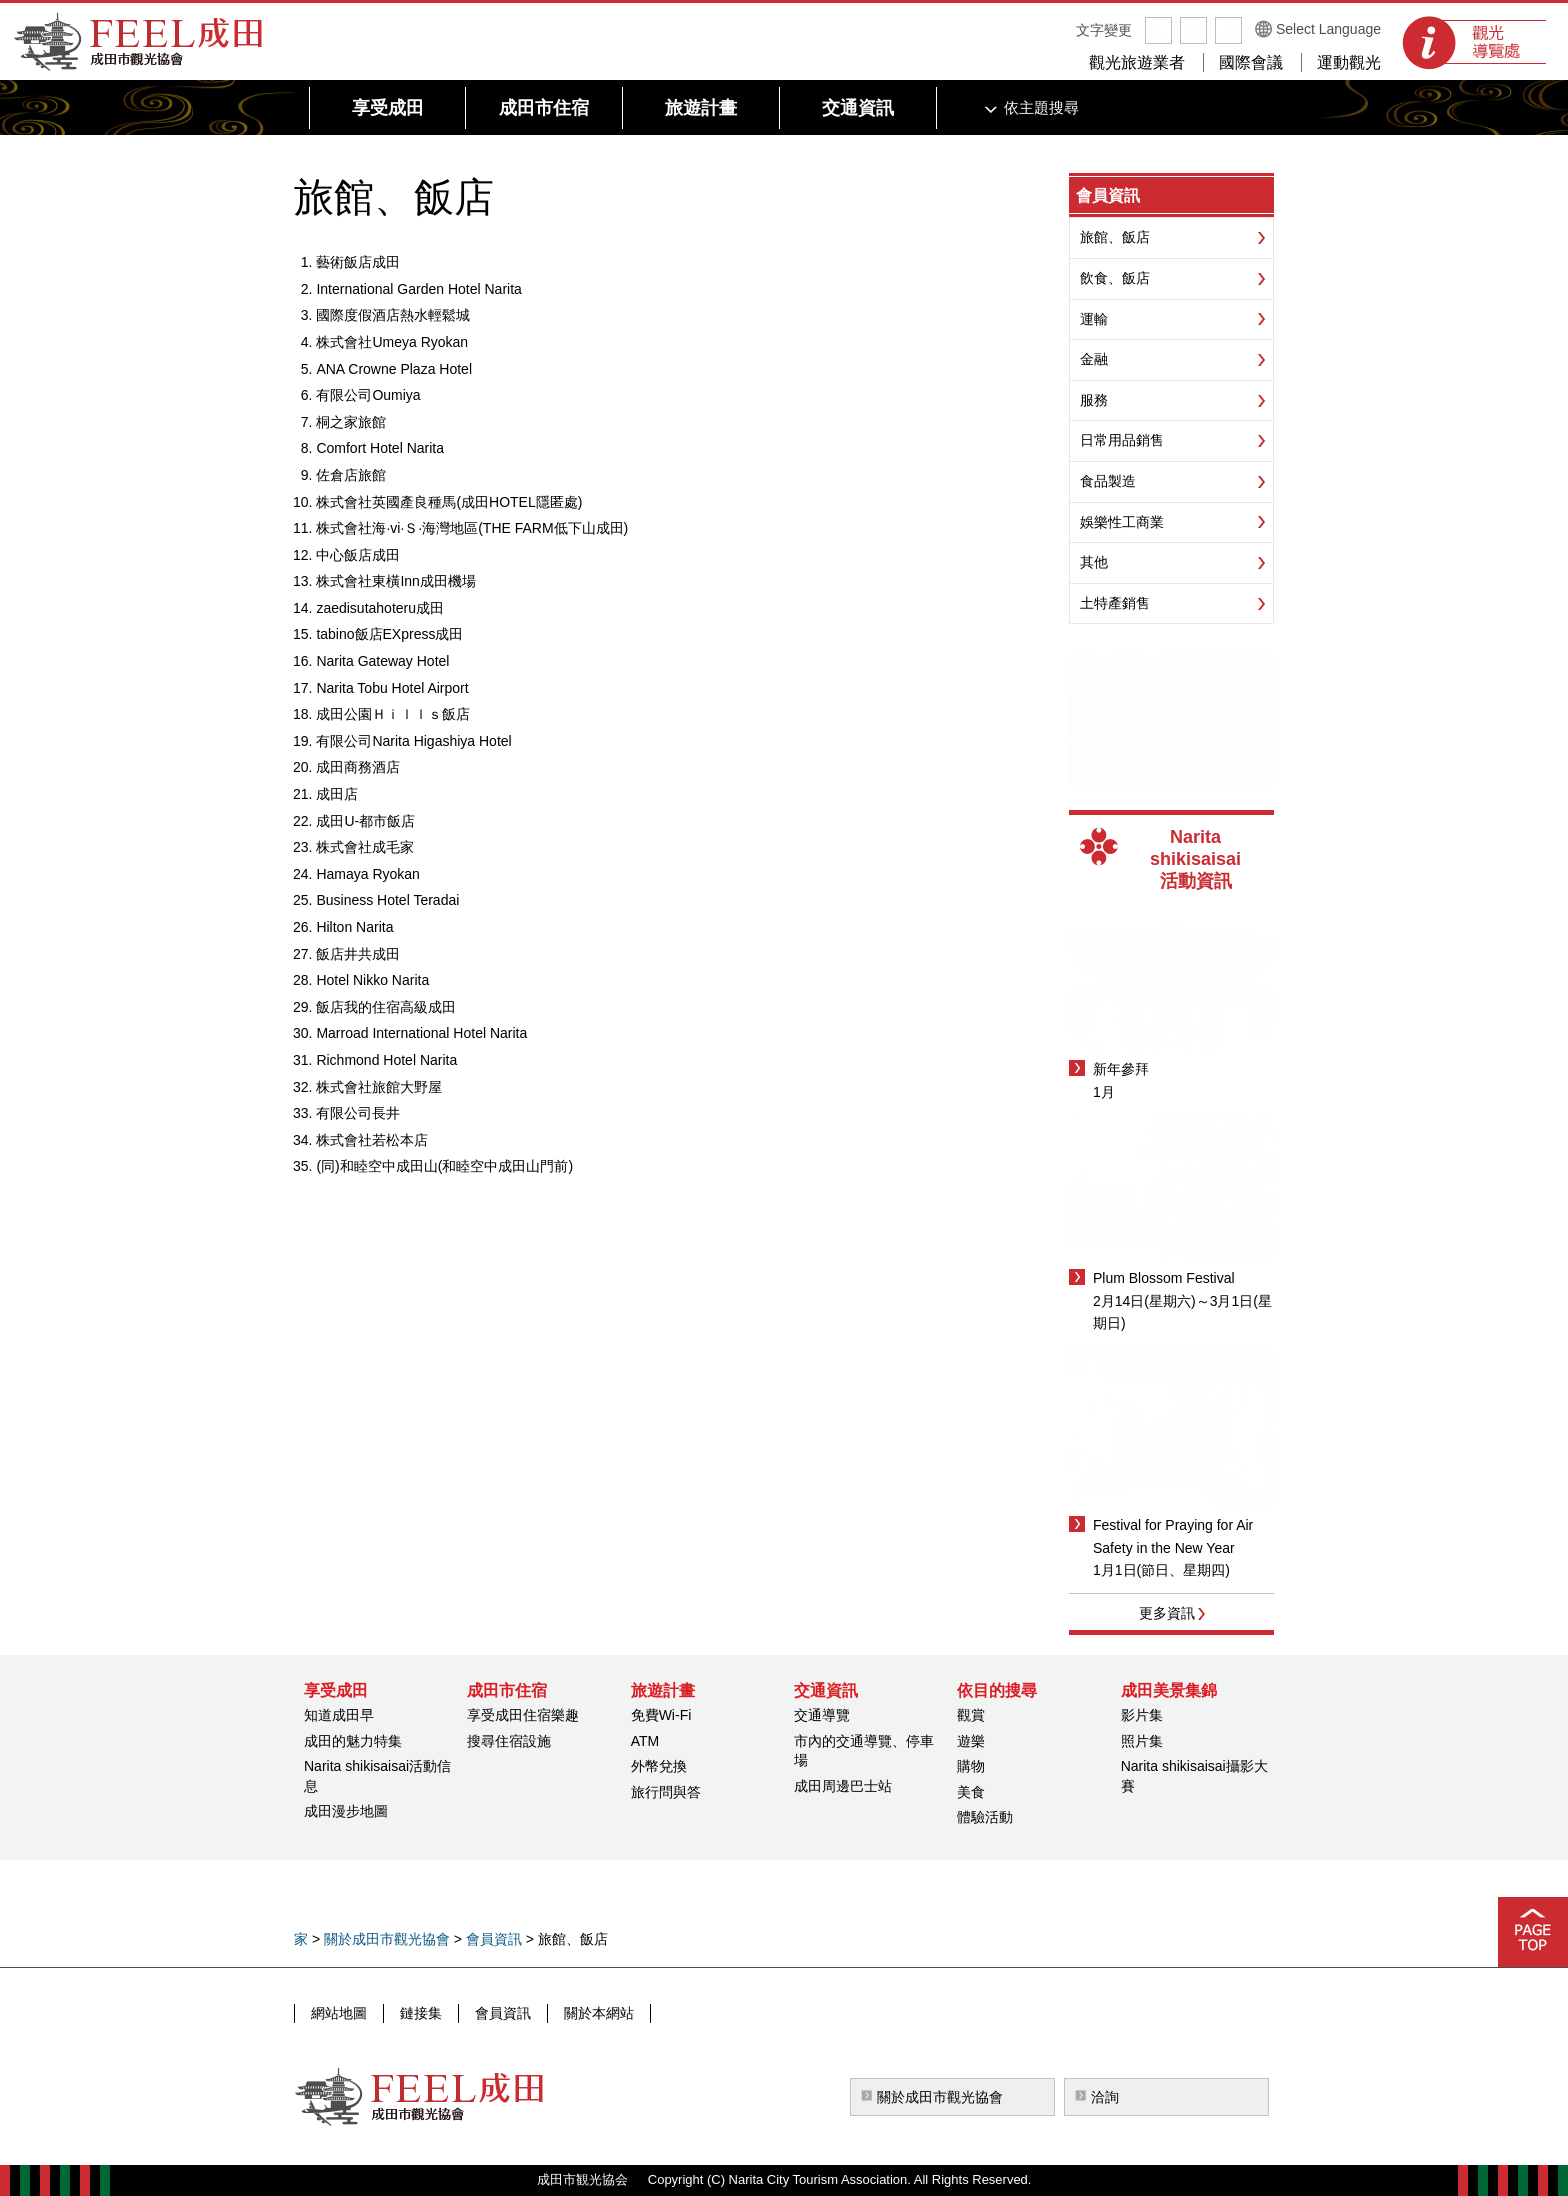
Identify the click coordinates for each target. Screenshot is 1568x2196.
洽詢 (1105, 2097)
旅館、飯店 (1115, 237)
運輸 (1094, 319)
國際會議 (1251, 62)
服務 (1094, 400)
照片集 (1142, 1741)
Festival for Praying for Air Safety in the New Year (1173, 1536)
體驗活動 (985, 1817)
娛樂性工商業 (1122, 522)
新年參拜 (1121, 1069)
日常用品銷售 (1122, 440)
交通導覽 (822, 1715)
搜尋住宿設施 (509, 1741)
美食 (971, 1792)
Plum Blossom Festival (1164, 1278)
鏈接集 (421, 2013)
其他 (1094, 562)
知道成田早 (339, 1715)
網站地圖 (339, 2013)
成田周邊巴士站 (843, 1786)
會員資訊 (1108, 195)
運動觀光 (1349, 62)
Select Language (1328, 29)
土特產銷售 (1115, 603)
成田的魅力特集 (353, 1741)
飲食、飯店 (1115, 278)
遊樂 (971, 1741)
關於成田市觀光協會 (387, 1939)
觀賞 (971, 1715)
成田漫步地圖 (346, 1811)
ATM (645, 1741)
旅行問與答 (666, 1792)
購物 (971, 1766)
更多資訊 (1167, 1613)
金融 (1094, 359)
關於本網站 (599, 2013)
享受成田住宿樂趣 (523, 1715)
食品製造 (1108, 481)
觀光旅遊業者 (1137, 62)
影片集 (1142, 1715)
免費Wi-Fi (661, 1715)
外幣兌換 (659, 1766)
